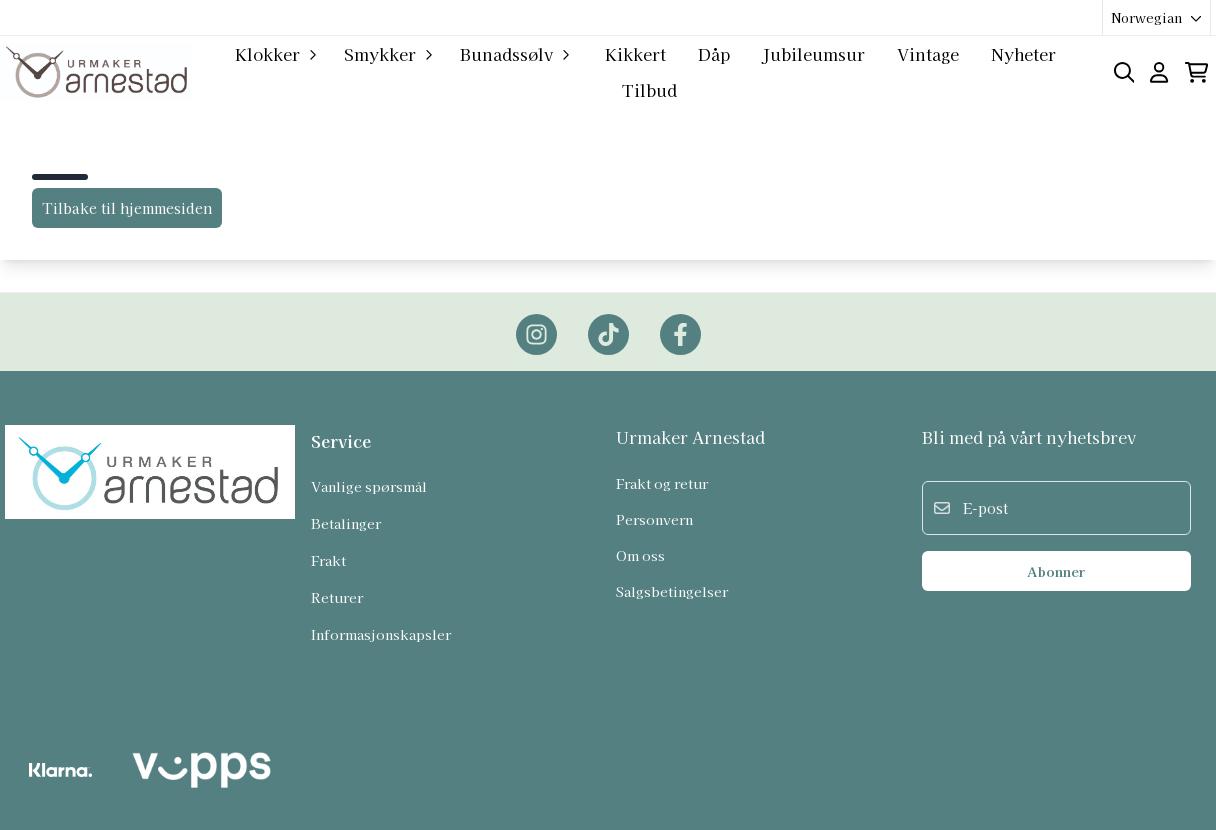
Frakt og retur (662, 483)
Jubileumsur (813, 54)
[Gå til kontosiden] (1159, 72)
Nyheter (1023, 54)
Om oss (640, 555)
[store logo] (96, 72)
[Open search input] (1124, 72)
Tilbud (649, 90)
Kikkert (635, 54)
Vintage (928, 54)
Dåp (714, 54)
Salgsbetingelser (672, 591)
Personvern (654, 519)
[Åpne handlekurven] (1196, 72)
